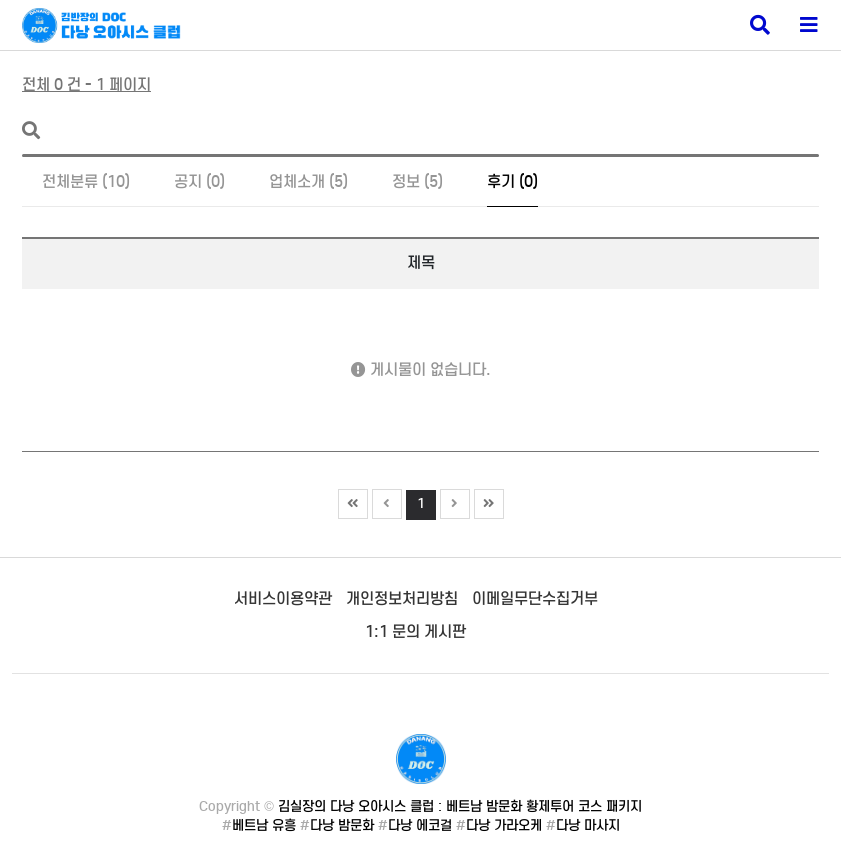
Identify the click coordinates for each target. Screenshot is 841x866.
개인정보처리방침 (402, 598)
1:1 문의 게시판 (415, 631)
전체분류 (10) (86, 181)
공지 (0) (199, 181)
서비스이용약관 (283, 598)
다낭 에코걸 (420, 825)
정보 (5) (417, 181)
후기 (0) (512, 181)
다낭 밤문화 (342, 825)
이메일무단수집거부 (535, 598)
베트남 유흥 (264, 825)
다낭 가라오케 (504, 825)
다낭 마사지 (588, 825)
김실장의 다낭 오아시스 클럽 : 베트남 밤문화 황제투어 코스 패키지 (460, 806)
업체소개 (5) (308, 181)
